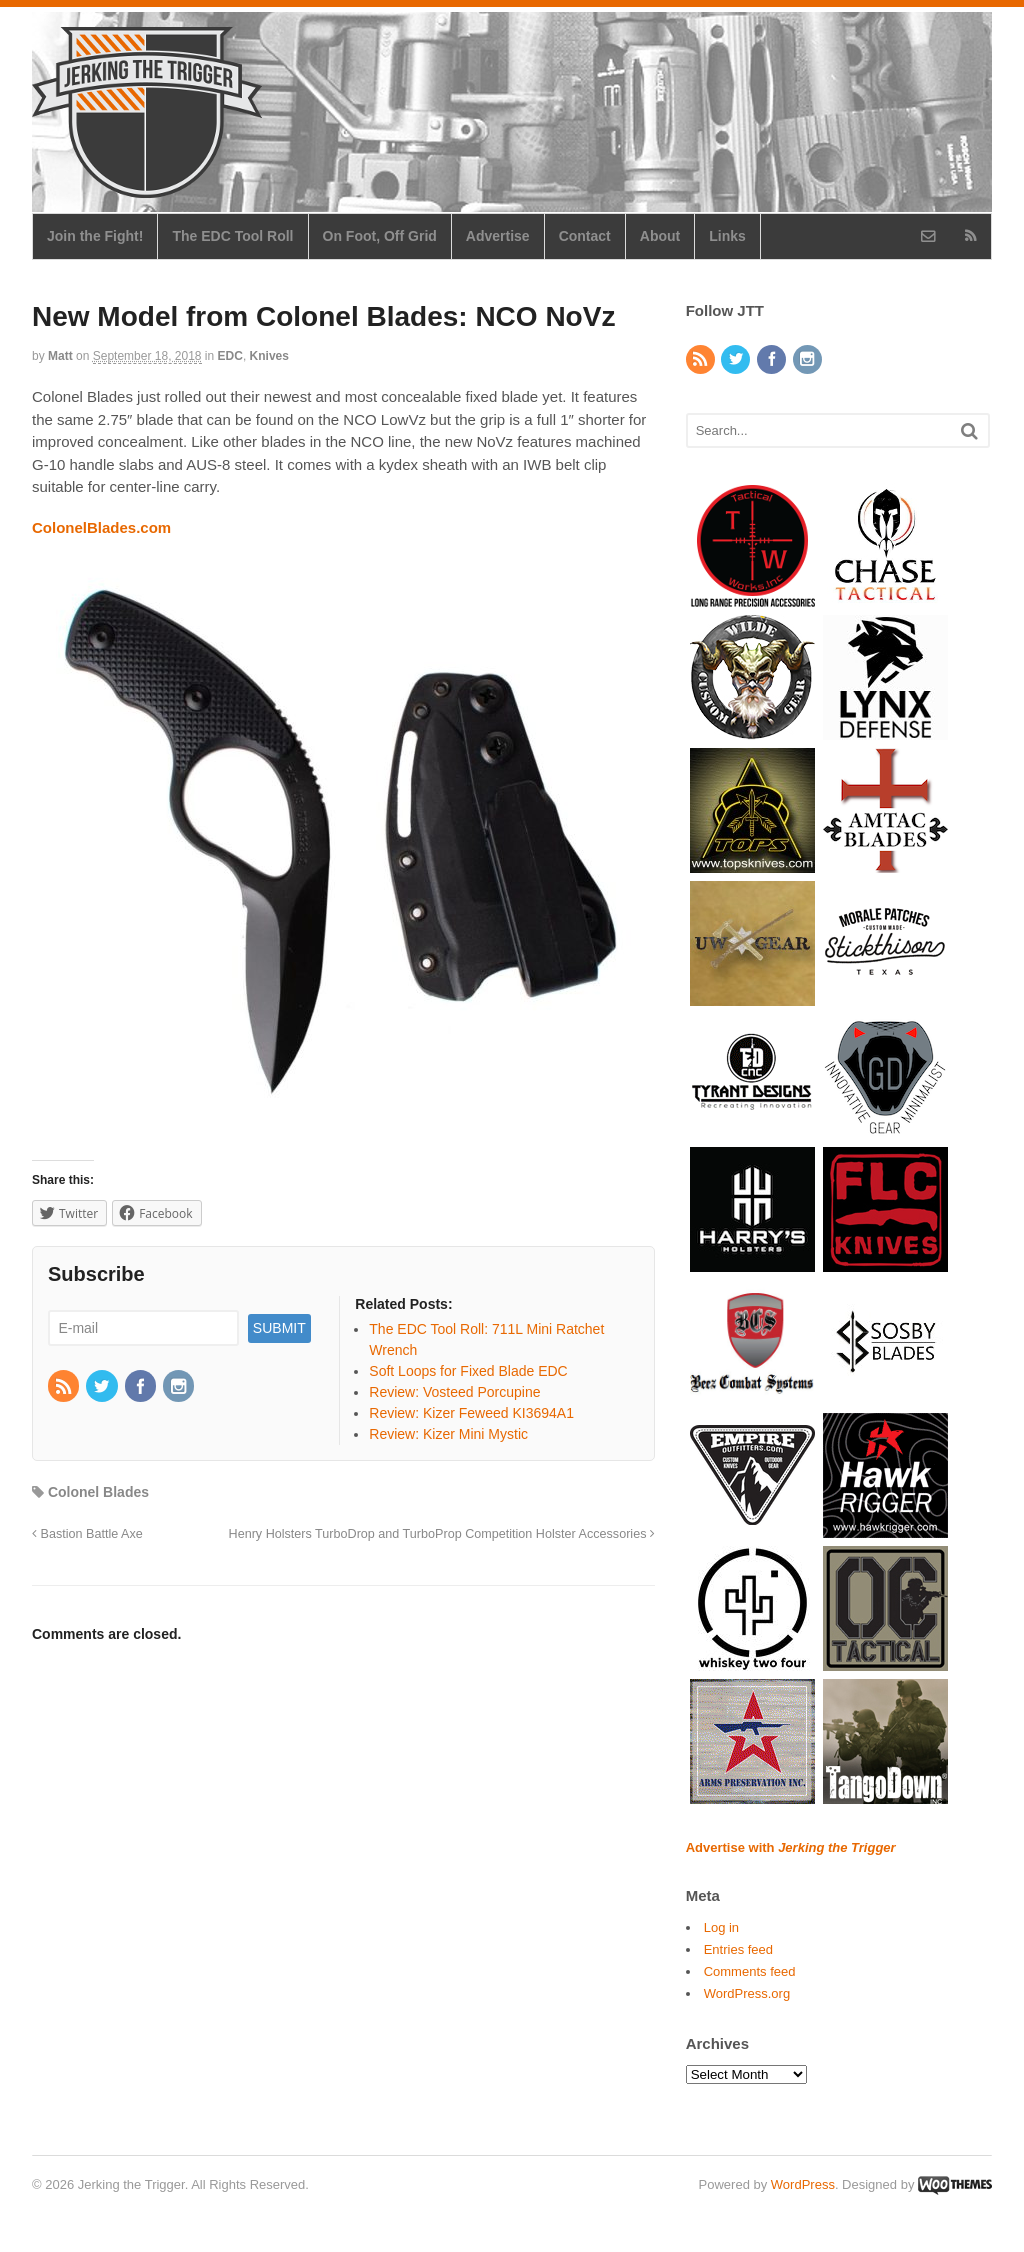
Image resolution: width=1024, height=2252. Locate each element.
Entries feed (738, 1949)
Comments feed (750, 1971)
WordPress (803, 2184)
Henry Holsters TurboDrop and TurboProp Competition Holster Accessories (442, 1534)
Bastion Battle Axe (87, 1534)
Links (727, 236)
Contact (585, 236)
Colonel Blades (98, 1492)
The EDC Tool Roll (232, 236)
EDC (230, 356)
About (660, 236)
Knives (269, 356)
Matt (60, 356)
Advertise (498, 236)
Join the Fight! (95, 236)
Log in (721, 1927)
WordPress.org (747, 1993)
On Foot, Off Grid (380, 236)
